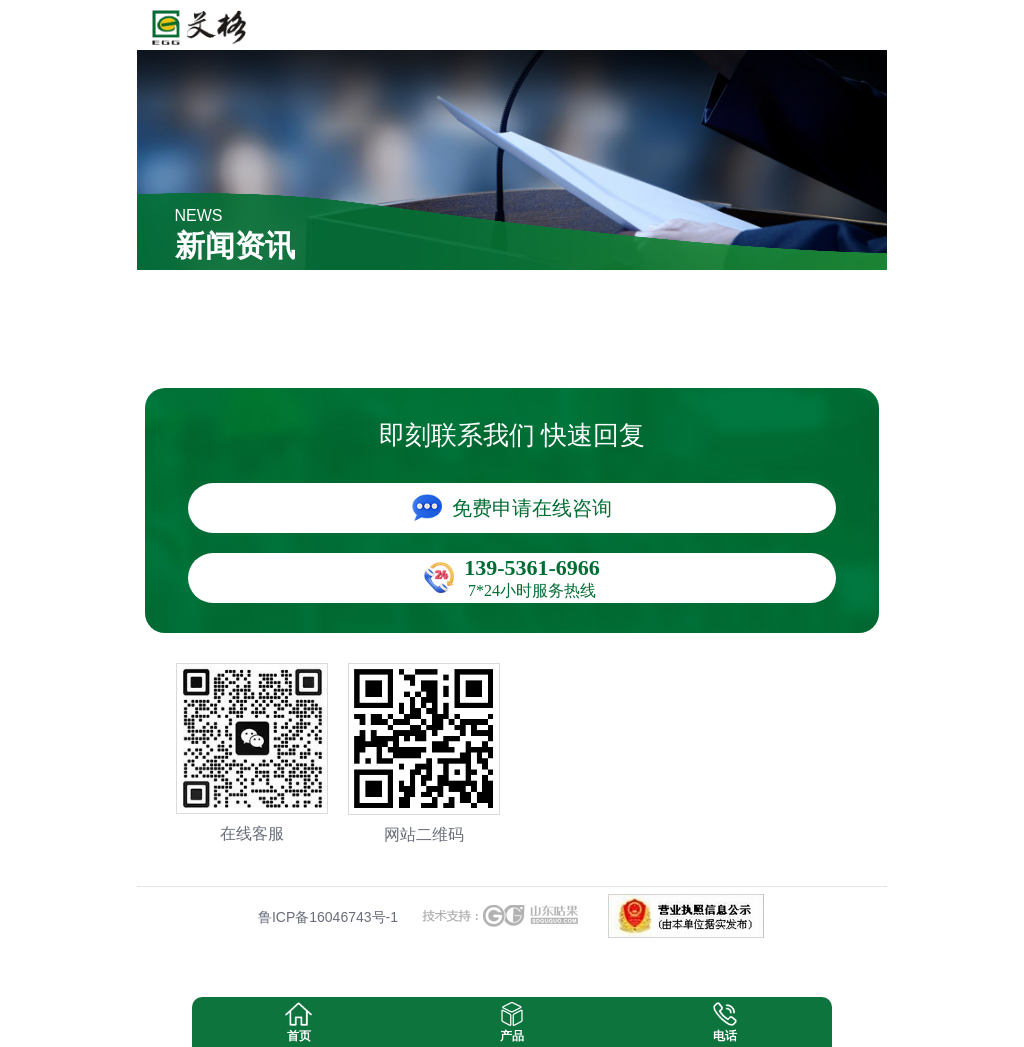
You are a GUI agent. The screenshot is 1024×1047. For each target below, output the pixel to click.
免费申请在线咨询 (532, 508)
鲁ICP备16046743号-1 (328, 917)
